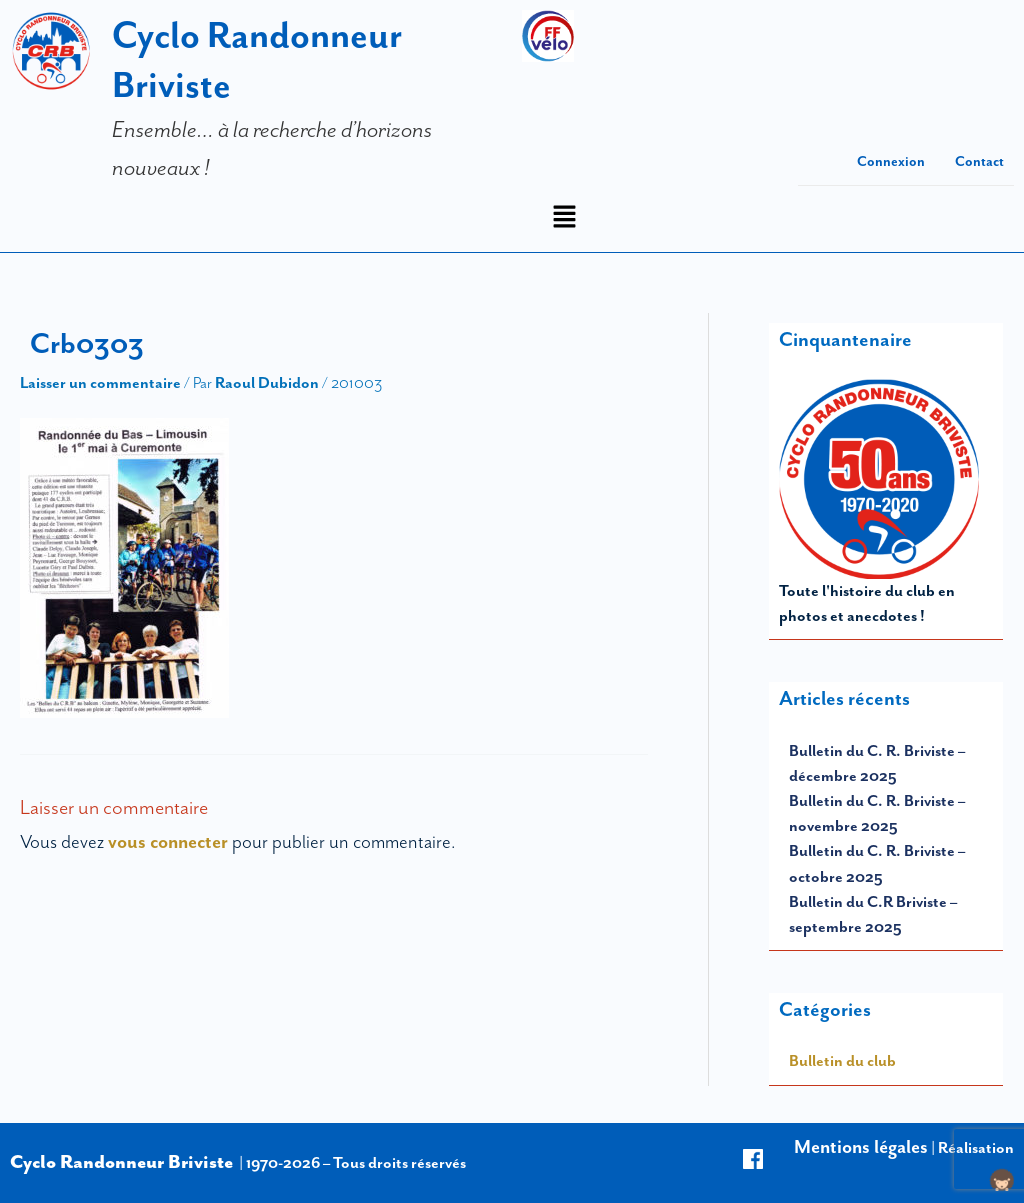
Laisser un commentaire (100, 383)
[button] (564, 218)
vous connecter (168, 842)
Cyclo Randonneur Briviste (121, 1162)
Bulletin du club (842, 1061)
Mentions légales (861, 1147)
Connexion (891, 161)
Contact (979, 161)
